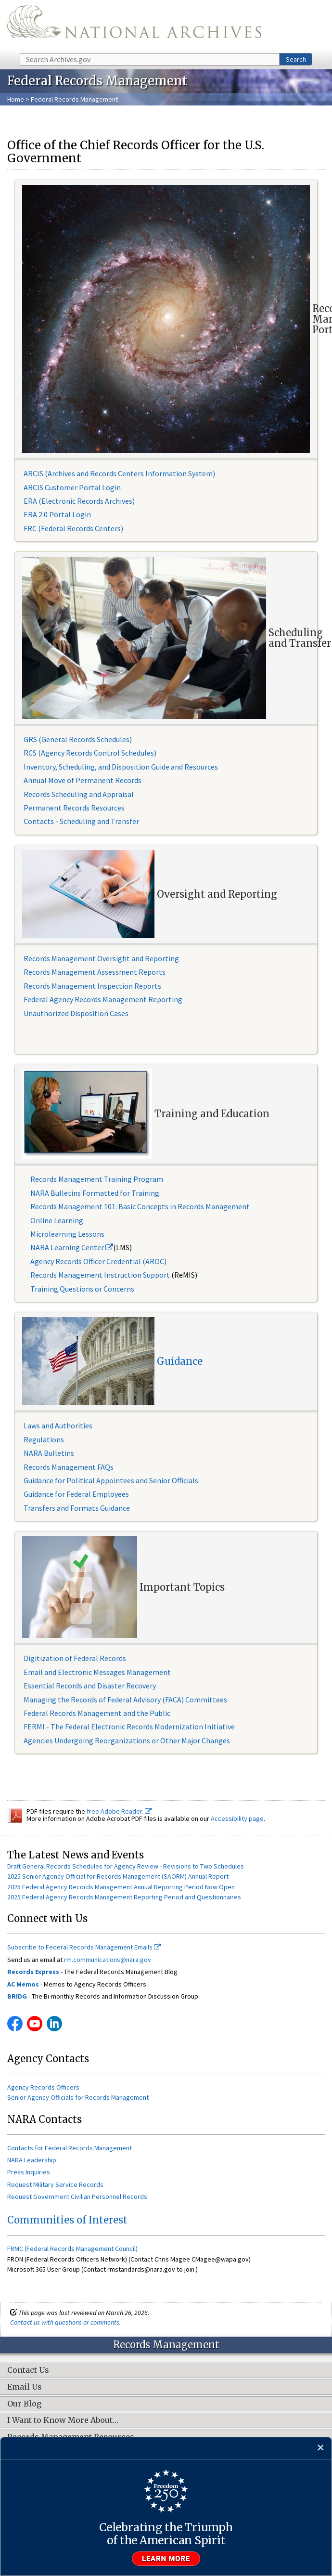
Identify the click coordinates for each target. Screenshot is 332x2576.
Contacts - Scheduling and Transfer (81, 821)
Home (15, 99)
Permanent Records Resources (74, 807)
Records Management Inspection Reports (92, 986)
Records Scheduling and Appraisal (79, 794)
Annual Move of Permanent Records (82, 780)
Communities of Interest (67, 2220)
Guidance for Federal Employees (76, 1494)
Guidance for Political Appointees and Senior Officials (111, 1480)
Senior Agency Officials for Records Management (78, 2097)
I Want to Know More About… (62, 2420)
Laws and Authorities (58, 1425)
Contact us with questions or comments (64, 2322)
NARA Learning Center (71, 1247)
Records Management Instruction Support (100, 1275)
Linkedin (54, 2023)
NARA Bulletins (49, 1453)
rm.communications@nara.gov (107, 1959)
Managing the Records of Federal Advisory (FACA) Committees (125, 1699)
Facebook (15, 2023)
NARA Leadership (31, 2160)
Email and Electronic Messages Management (97, 1672)
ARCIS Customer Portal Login (72, 487)
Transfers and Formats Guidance (77, 1508)
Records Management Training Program (97, 1179)
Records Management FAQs (69, 1467)
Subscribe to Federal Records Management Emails (84, 1947)
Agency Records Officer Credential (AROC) (98, 1261)
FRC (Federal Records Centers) (73, 528)
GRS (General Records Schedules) (78, 739)
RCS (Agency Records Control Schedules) (90, 753)
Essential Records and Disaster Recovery (90, 1685)
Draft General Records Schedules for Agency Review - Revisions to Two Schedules (125, 1866)
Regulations (44, 1439)
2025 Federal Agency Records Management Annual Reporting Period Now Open (121, 1887)
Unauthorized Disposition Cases (76, 1013)
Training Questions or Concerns (82, 1289)
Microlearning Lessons (67, 1234)
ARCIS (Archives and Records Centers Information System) (119, 473)
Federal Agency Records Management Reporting (103, 999)
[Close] (321, 2448)
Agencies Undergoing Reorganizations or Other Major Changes (127, 1740)
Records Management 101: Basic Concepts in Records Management (140, 1206)
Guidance (180, 1361)
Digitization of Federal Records (75, 1658)
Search (296, 59)
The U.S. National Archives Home (134, 26)
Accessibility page (237, 1818)
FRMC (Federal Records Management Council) (72, 2248)
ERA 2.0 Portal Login (57, 514)
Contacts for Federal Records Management (69, 2148)
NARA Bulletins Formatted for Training (94, 1193)
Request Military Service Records (55, 2184)
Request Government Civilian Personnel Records (77, 2196)
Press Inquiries (28, 2172)
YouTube (34, 2023)
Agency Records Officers (43, 2087)
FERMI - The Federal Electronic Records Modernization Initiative (129, 1726)
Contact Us (28, 2370)
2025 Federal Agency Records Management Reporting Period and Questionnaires (124, 1897)
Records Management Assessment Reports (95, 972)
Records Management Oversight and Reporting (101, 958)
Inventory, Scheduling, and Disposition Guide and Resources (121, 766)
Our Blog (24, 2404)
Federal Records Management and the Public (97, 1713)
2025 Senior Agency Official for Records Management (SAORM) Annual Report (118, 1876)
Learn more (166, 2558)
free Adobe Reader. (119, 1811)
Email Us (24, 2387)
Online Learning (56, 1220)
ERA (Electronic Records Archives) (79, 501)
